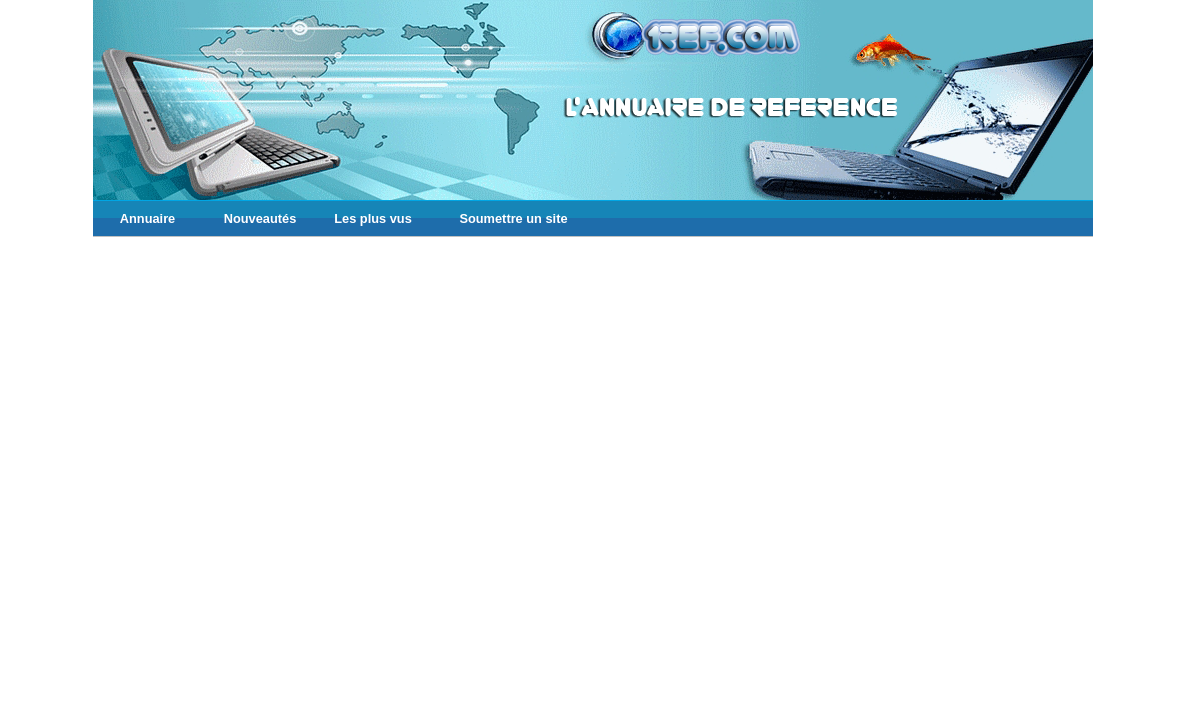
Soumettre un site (513, 218)
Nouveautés (260, 218)
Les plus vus (373, 218)
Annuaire (147, 218)
